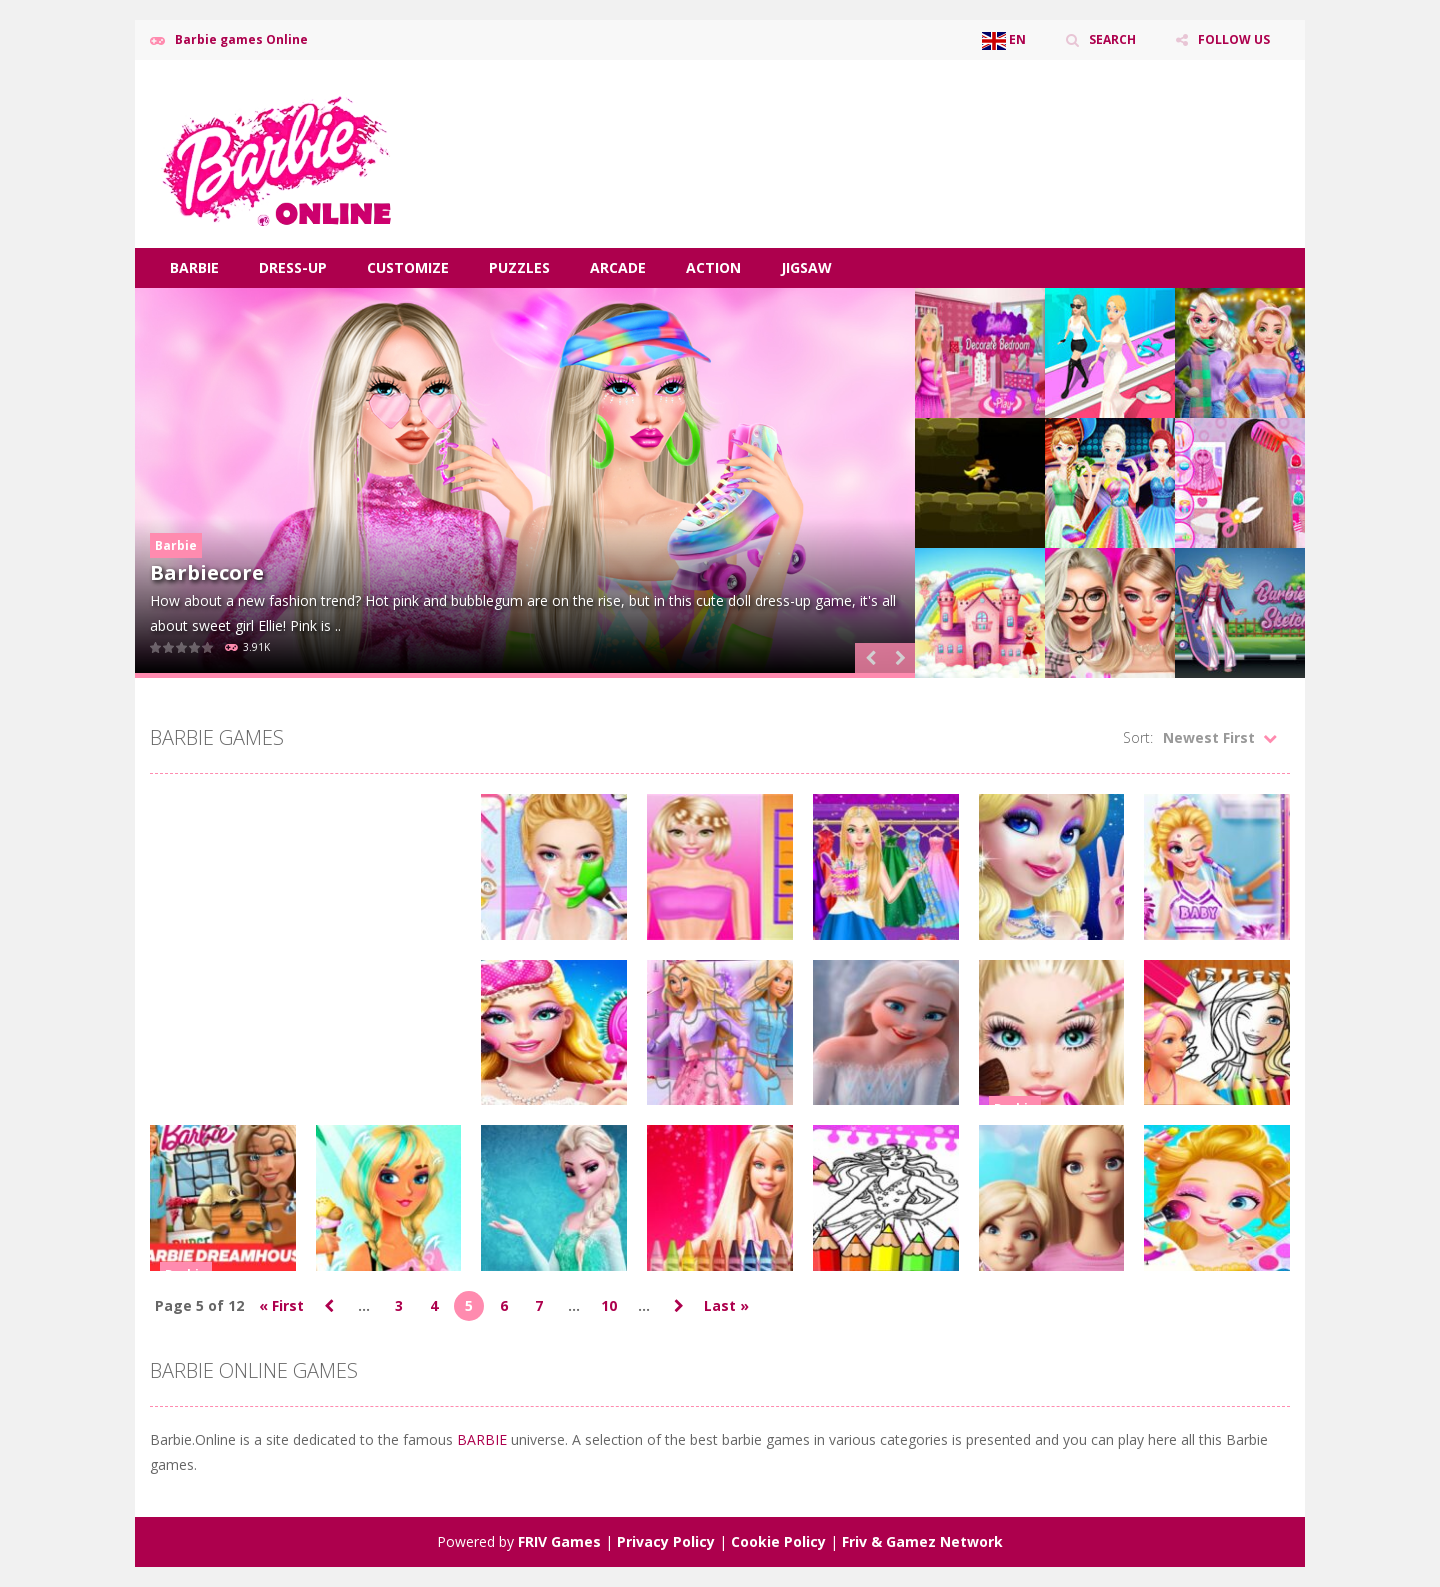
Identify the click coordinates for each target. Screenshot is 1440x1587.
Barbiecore (207, 572)
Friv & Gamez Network (922, 1541)
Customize (408, 267)
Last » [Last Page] (726, 1305)
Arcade (618, 267)
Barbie (194, 267)
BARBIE (484, 1439)
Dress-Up (293, 267)
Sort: (1138, 737)
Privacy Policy (666, 1541)
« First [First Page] (281, 1305)
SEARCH (1112, 39)
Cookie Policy (778, 1541)
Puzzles (519, 267)
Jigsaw (806, 267)
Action (713, 267)
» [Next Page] (679, 1306)
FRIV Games (559, 1541)
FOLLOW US (1234, 39)
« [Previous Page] (329, 1306)
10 (609, 1305)
